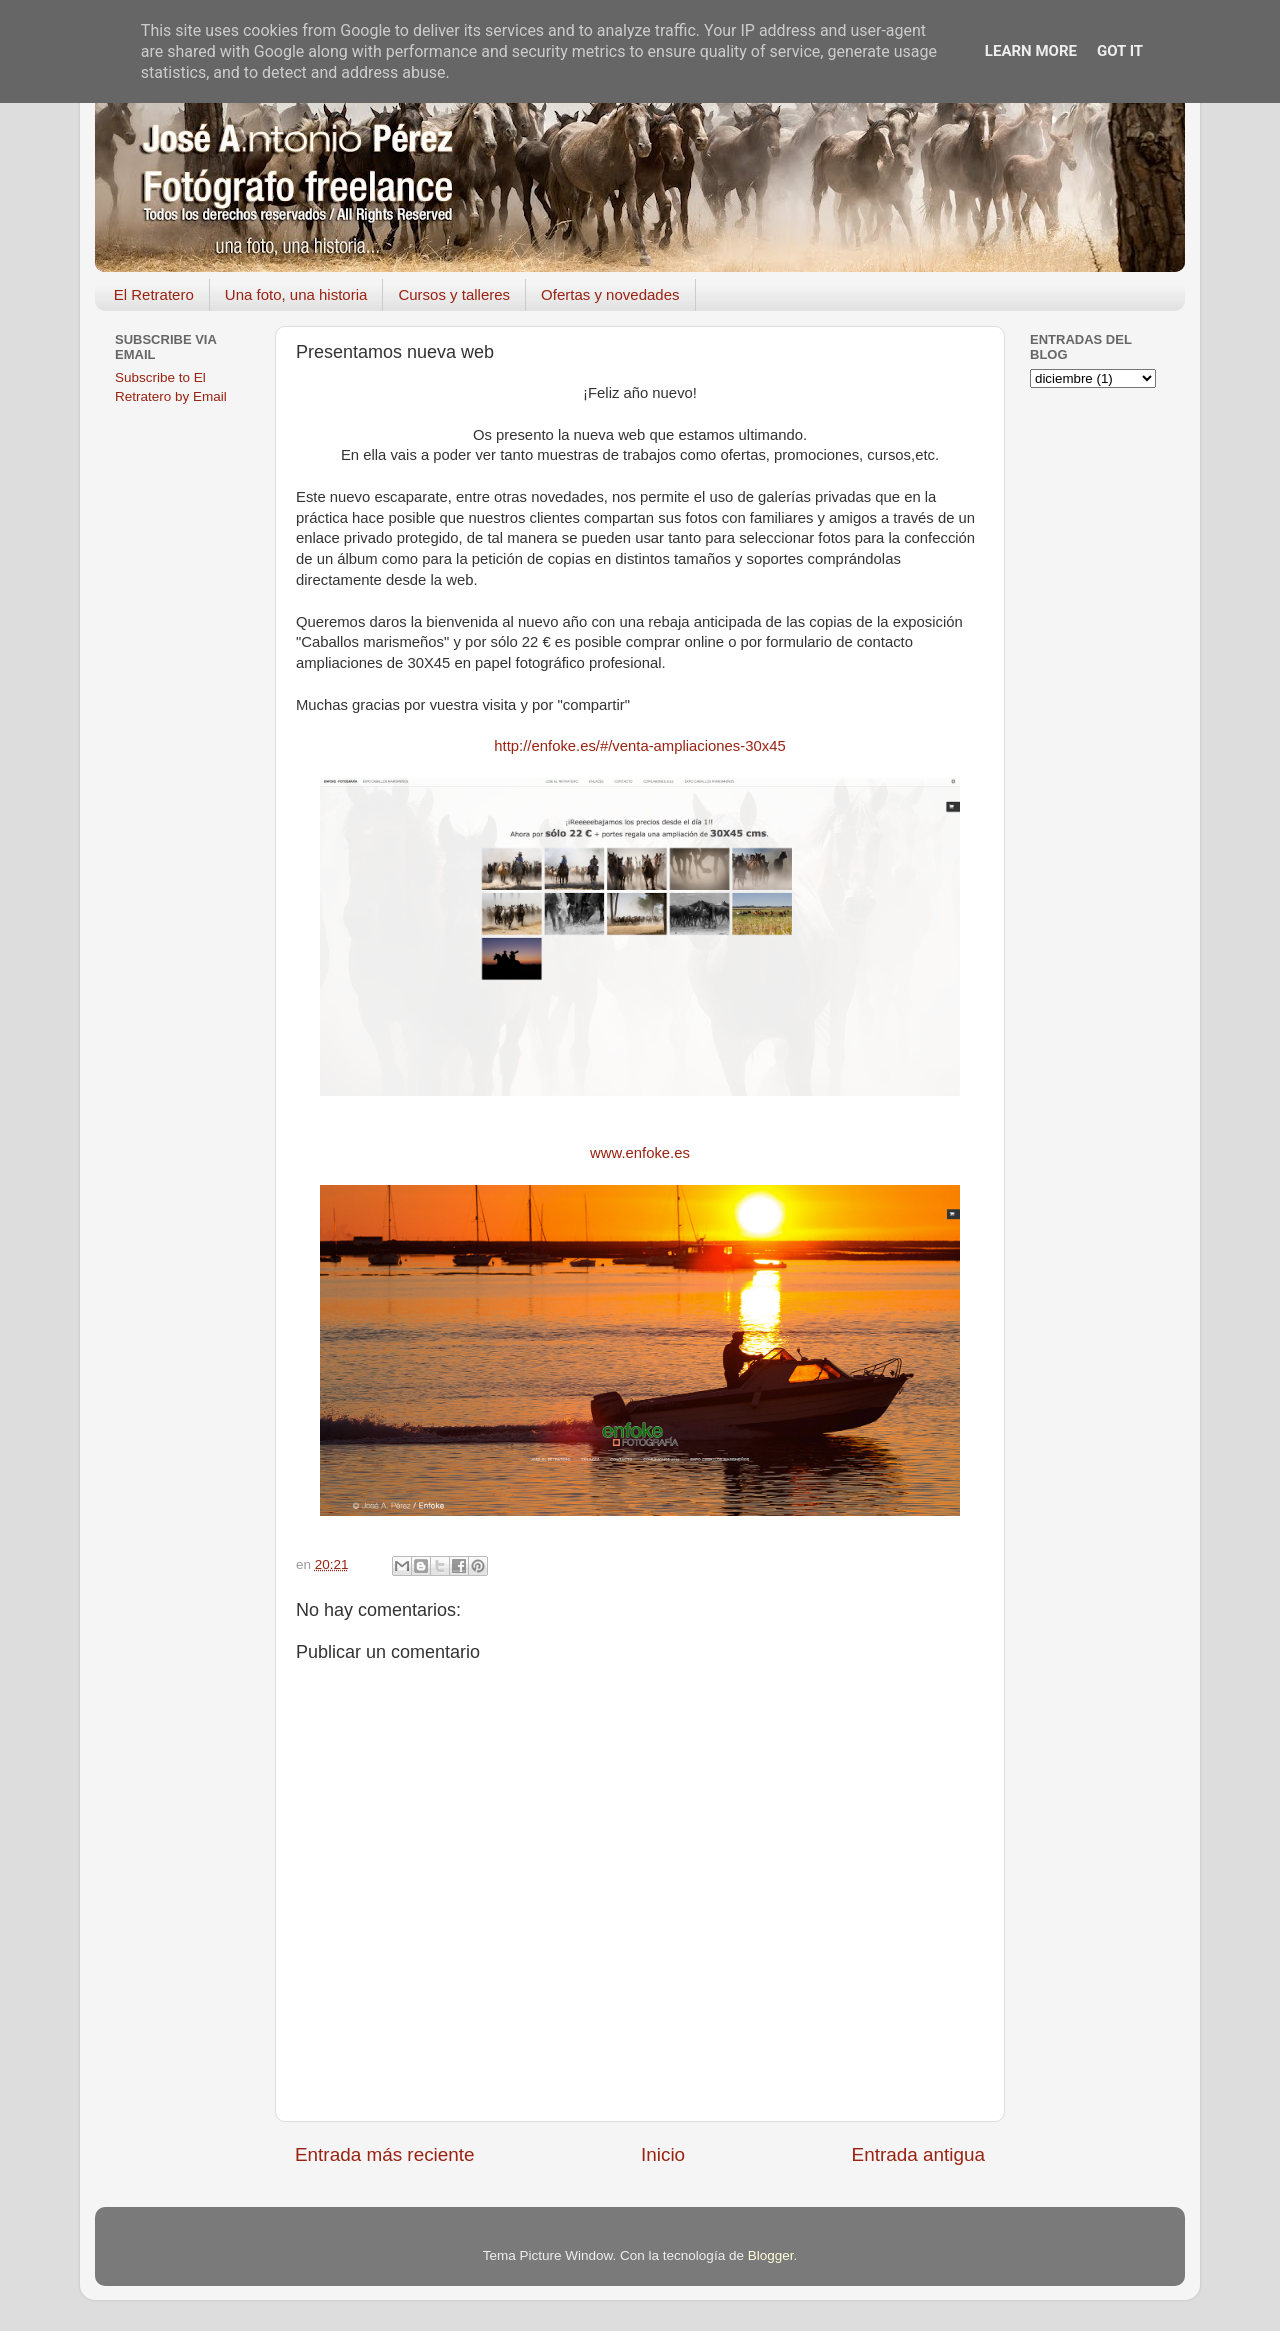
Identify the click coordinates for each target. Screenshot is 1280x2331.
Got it (1120, 51)
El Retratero (154, 294)
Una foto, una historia (296, 294)
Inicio (663, 2154)
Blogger (771, 2255)
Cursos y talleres (454, 294)
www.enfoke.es (640, 1153)
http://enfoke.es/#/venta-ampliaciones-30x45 (639, 746)
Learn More (1031, 51)
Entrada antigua (918, 2154)
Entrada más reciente (385, 2154)
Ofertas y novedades (610, 294)
